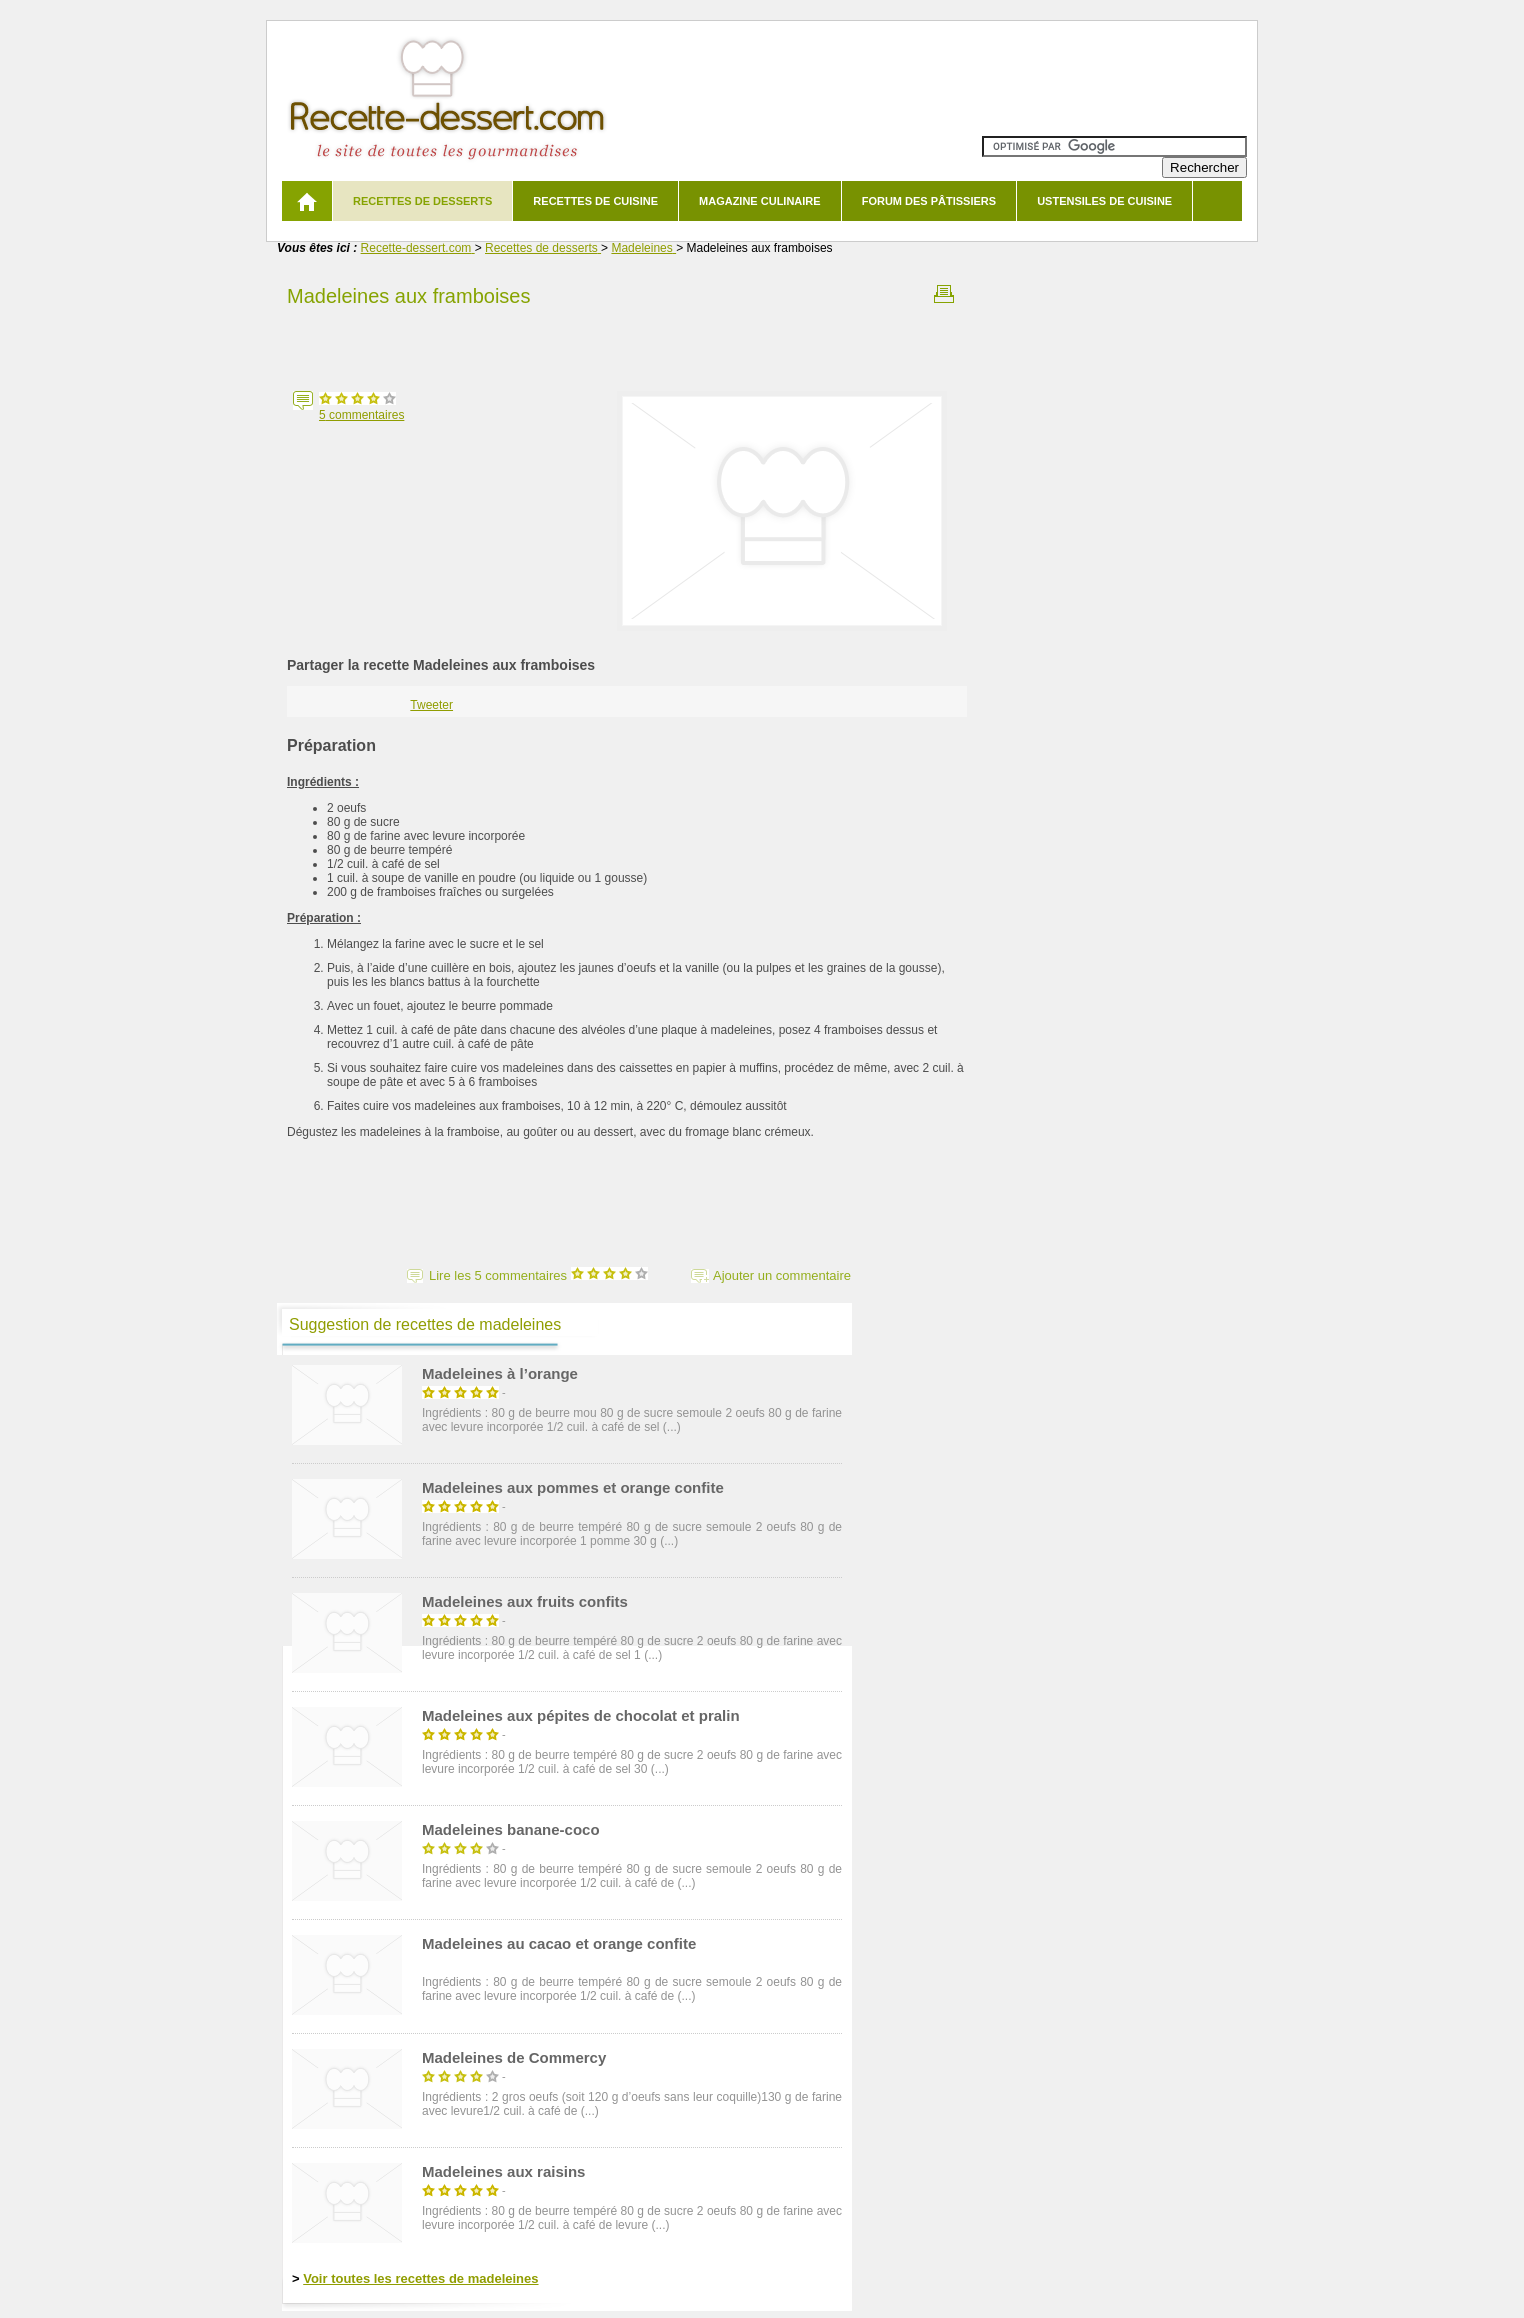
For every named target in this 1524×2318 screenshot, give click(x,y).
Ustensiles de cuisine (1104, 201)
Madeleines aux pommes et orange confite (573, 1487)
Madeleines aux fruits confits (525, 1601)
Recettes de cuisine (595, 201)
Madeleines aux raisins (503, 2171)
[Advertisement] (627, 343)
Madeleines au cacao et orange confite (559, 1943)
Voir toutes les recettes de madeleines (420, 2278)
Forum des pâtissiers (929, 201)
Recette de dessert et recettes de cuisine (447, 99)
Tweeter (431, 705)
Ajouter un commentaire (782, 1275)
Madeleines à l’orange (500, 1373)
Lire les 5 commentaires (538, 1275)
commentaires (361, 415)
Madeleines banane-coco (511, 1829)
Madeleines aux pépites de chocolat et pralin (581, 1715)
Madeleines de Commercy (514, 2057)
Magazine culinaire (760, 201)
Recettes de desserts (422, 201)
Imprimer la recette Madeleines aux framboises (944, 294)
